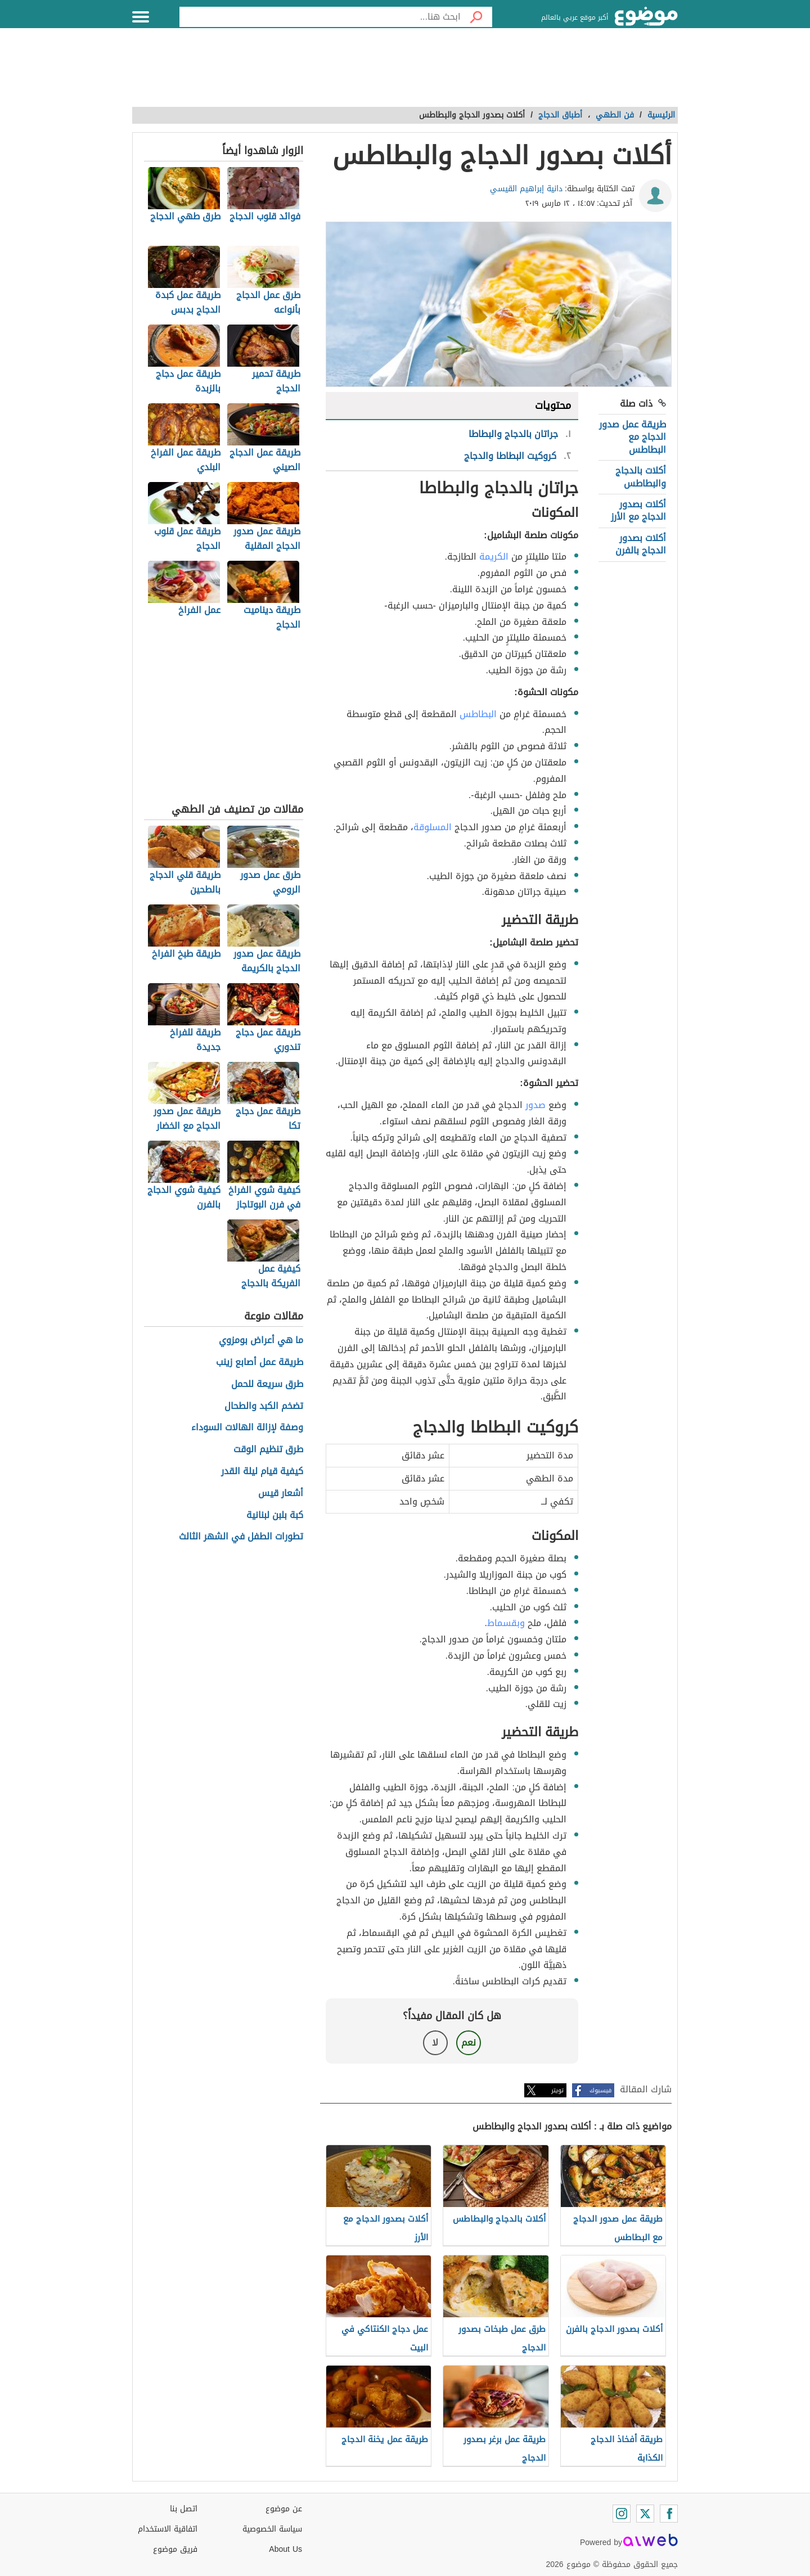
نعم (468, 2042)
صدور (535, 1105)
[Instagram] (622, 2514)
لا (435, 2042)
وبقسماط (506, 1623)
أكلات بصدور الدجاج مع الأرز (638, 510)
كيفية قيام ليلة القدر (262, 1471)
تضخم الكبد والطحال (263, 1406)
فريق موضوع (175, 2549)
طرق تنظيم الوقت (268, 1450)
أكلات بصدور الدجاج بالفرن (640, 544)
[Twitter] (645, 2514)
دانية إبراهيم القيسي (526, 188)
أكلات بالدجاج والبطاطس (640, 477)
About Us (285, 2549)
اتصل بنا (183, 2508)
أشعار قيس (280, 1493)
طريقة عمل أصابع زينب (259, 1362)
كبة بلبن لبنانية (274, 1515)
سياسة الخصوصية (272, 2529)
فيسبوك (600, 2090)
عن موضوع (284, 2508)
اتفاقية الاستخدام (167, 2529)
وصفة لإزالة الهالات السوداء (247, 1428)
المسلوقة (432, 827)
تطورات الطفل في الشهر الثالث (241, 1537)
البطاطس (478, 714)
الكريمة (493, 556)
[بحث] (476, 17)
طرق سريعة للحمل (267, 1384)
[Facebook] (669, 2514)
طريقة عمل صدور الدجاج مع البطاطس (632, 437)
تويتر (557, 2090)
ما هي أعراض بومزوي (261, 1340)
